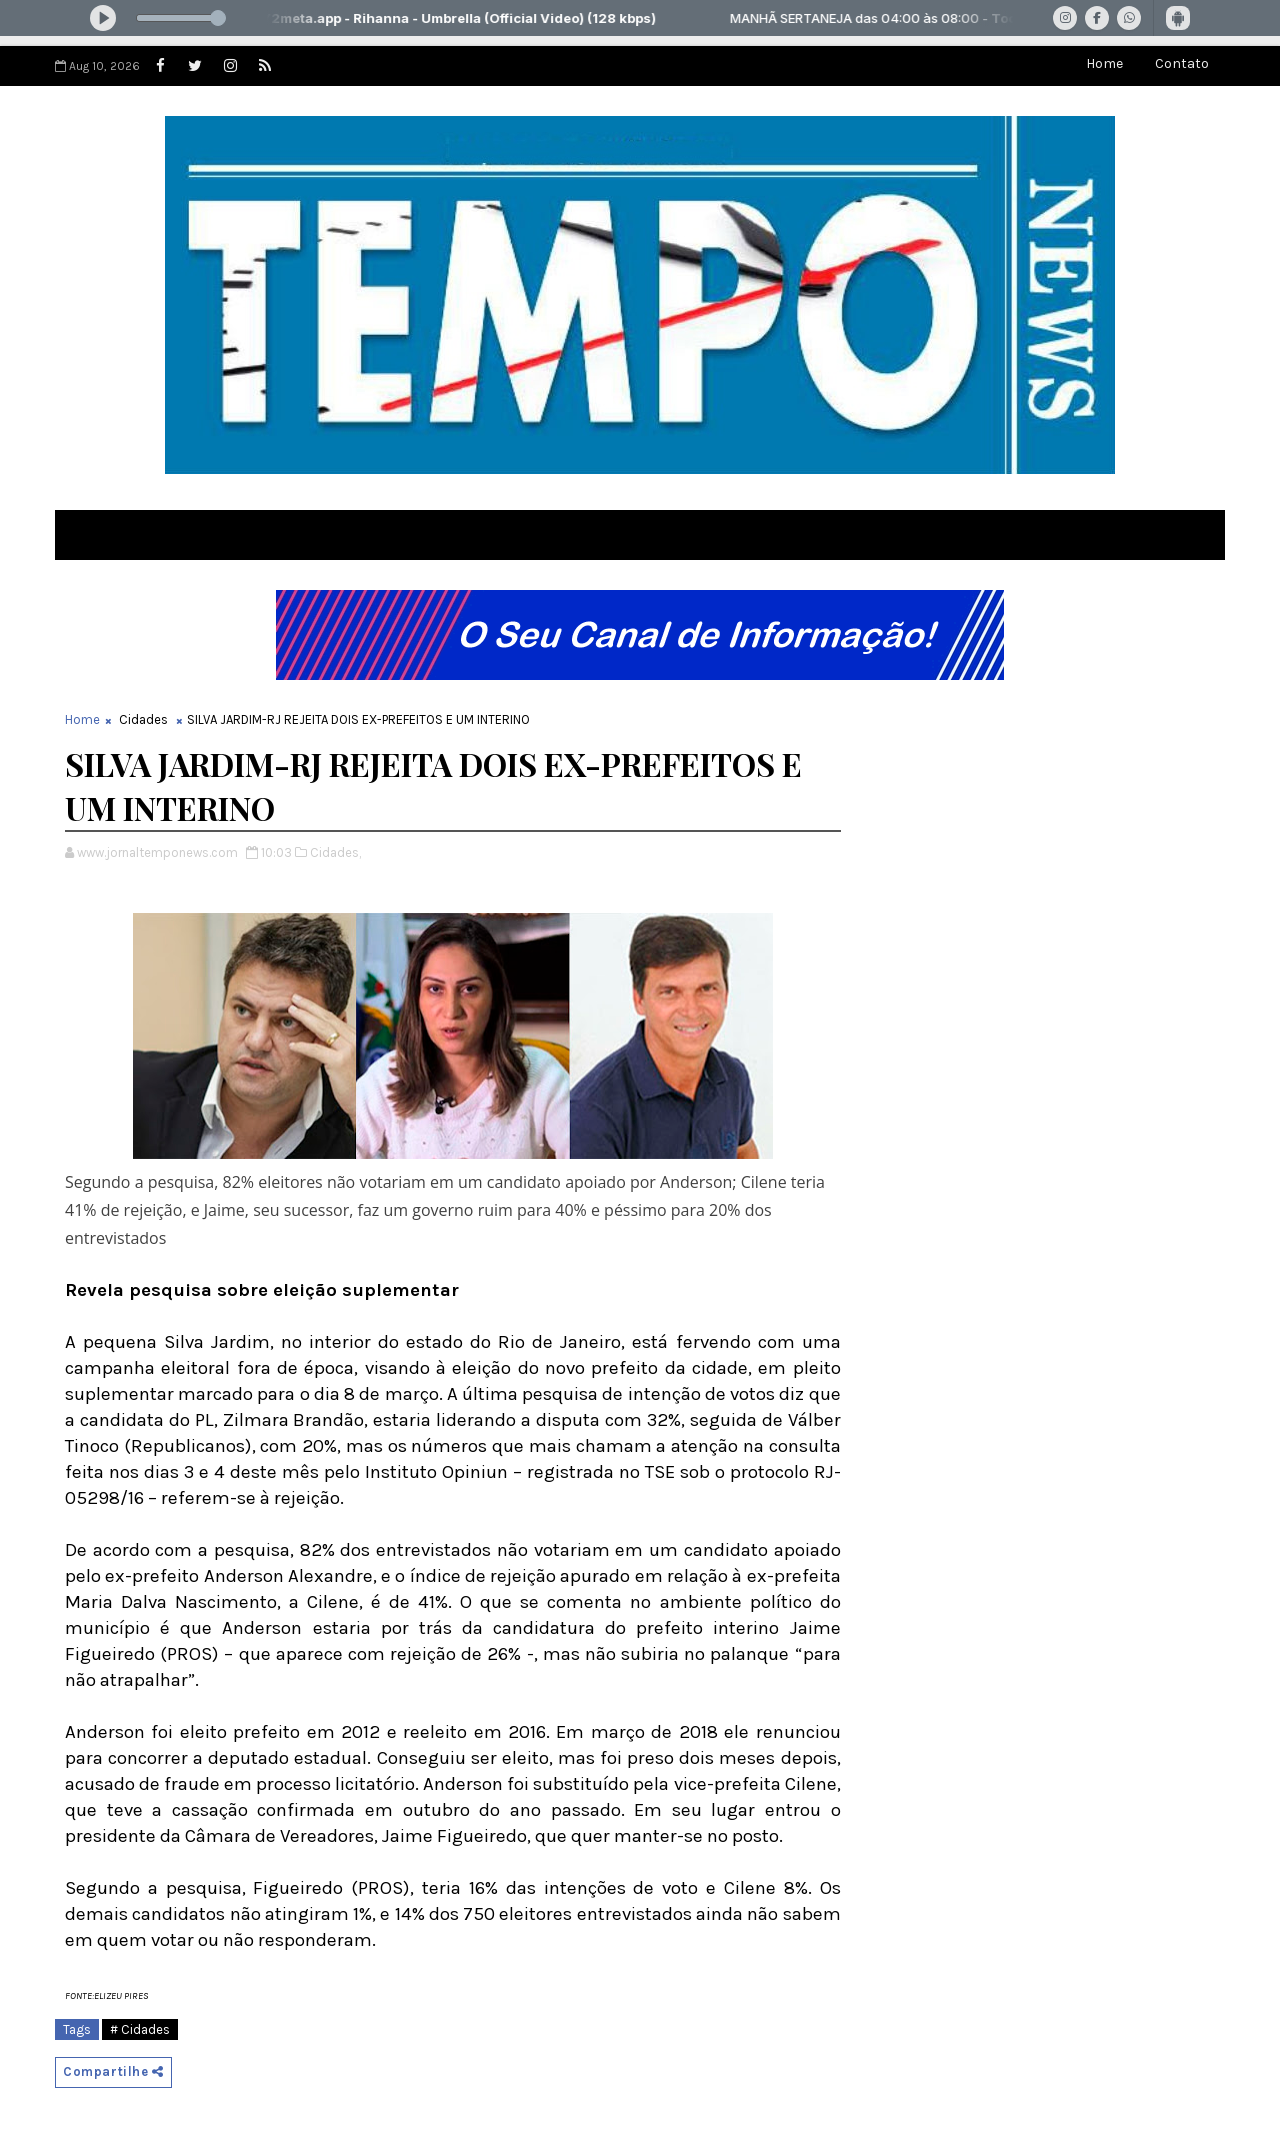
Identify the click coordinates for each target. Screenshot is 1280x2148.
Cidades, (335, 852)
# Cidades (140, 2029)
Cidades (143, 719)
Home (1104, 63)
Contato (1182, 63)
